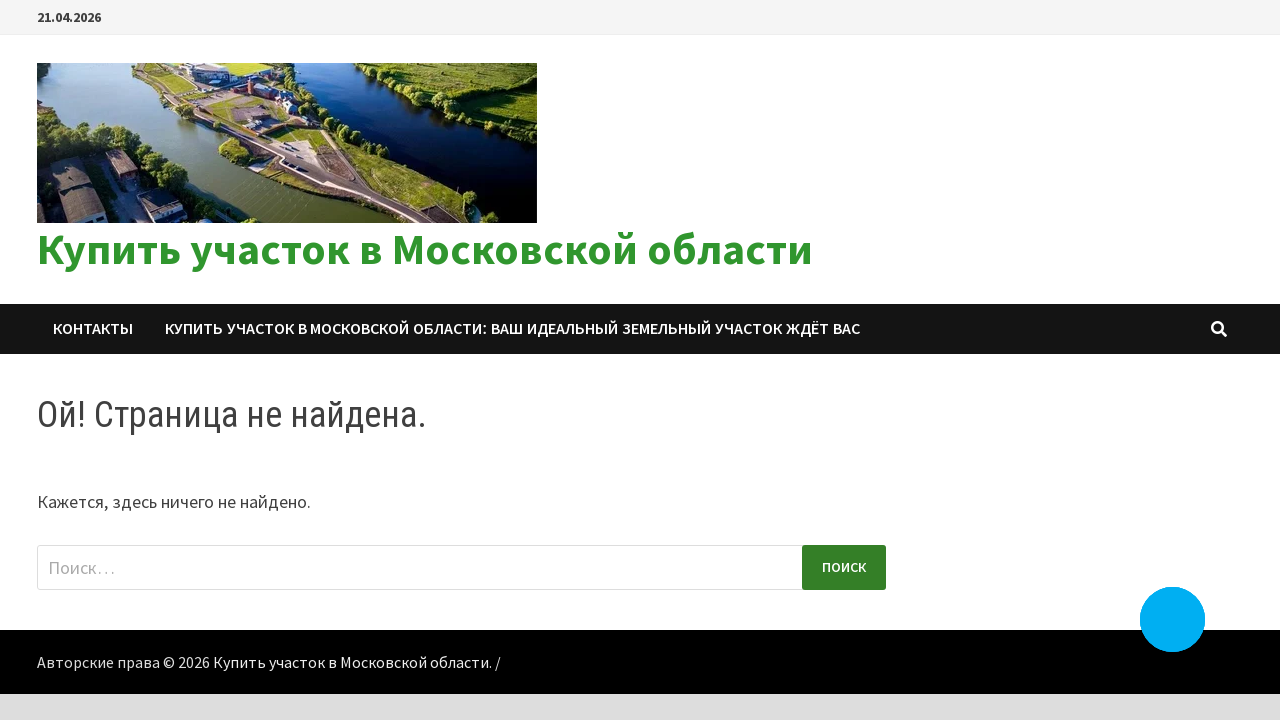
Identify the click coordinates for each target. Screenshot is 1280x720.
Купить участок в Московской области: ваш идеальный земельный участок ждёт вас (512, 328)
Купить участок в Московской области (425, 248)
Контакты (93, 328)
